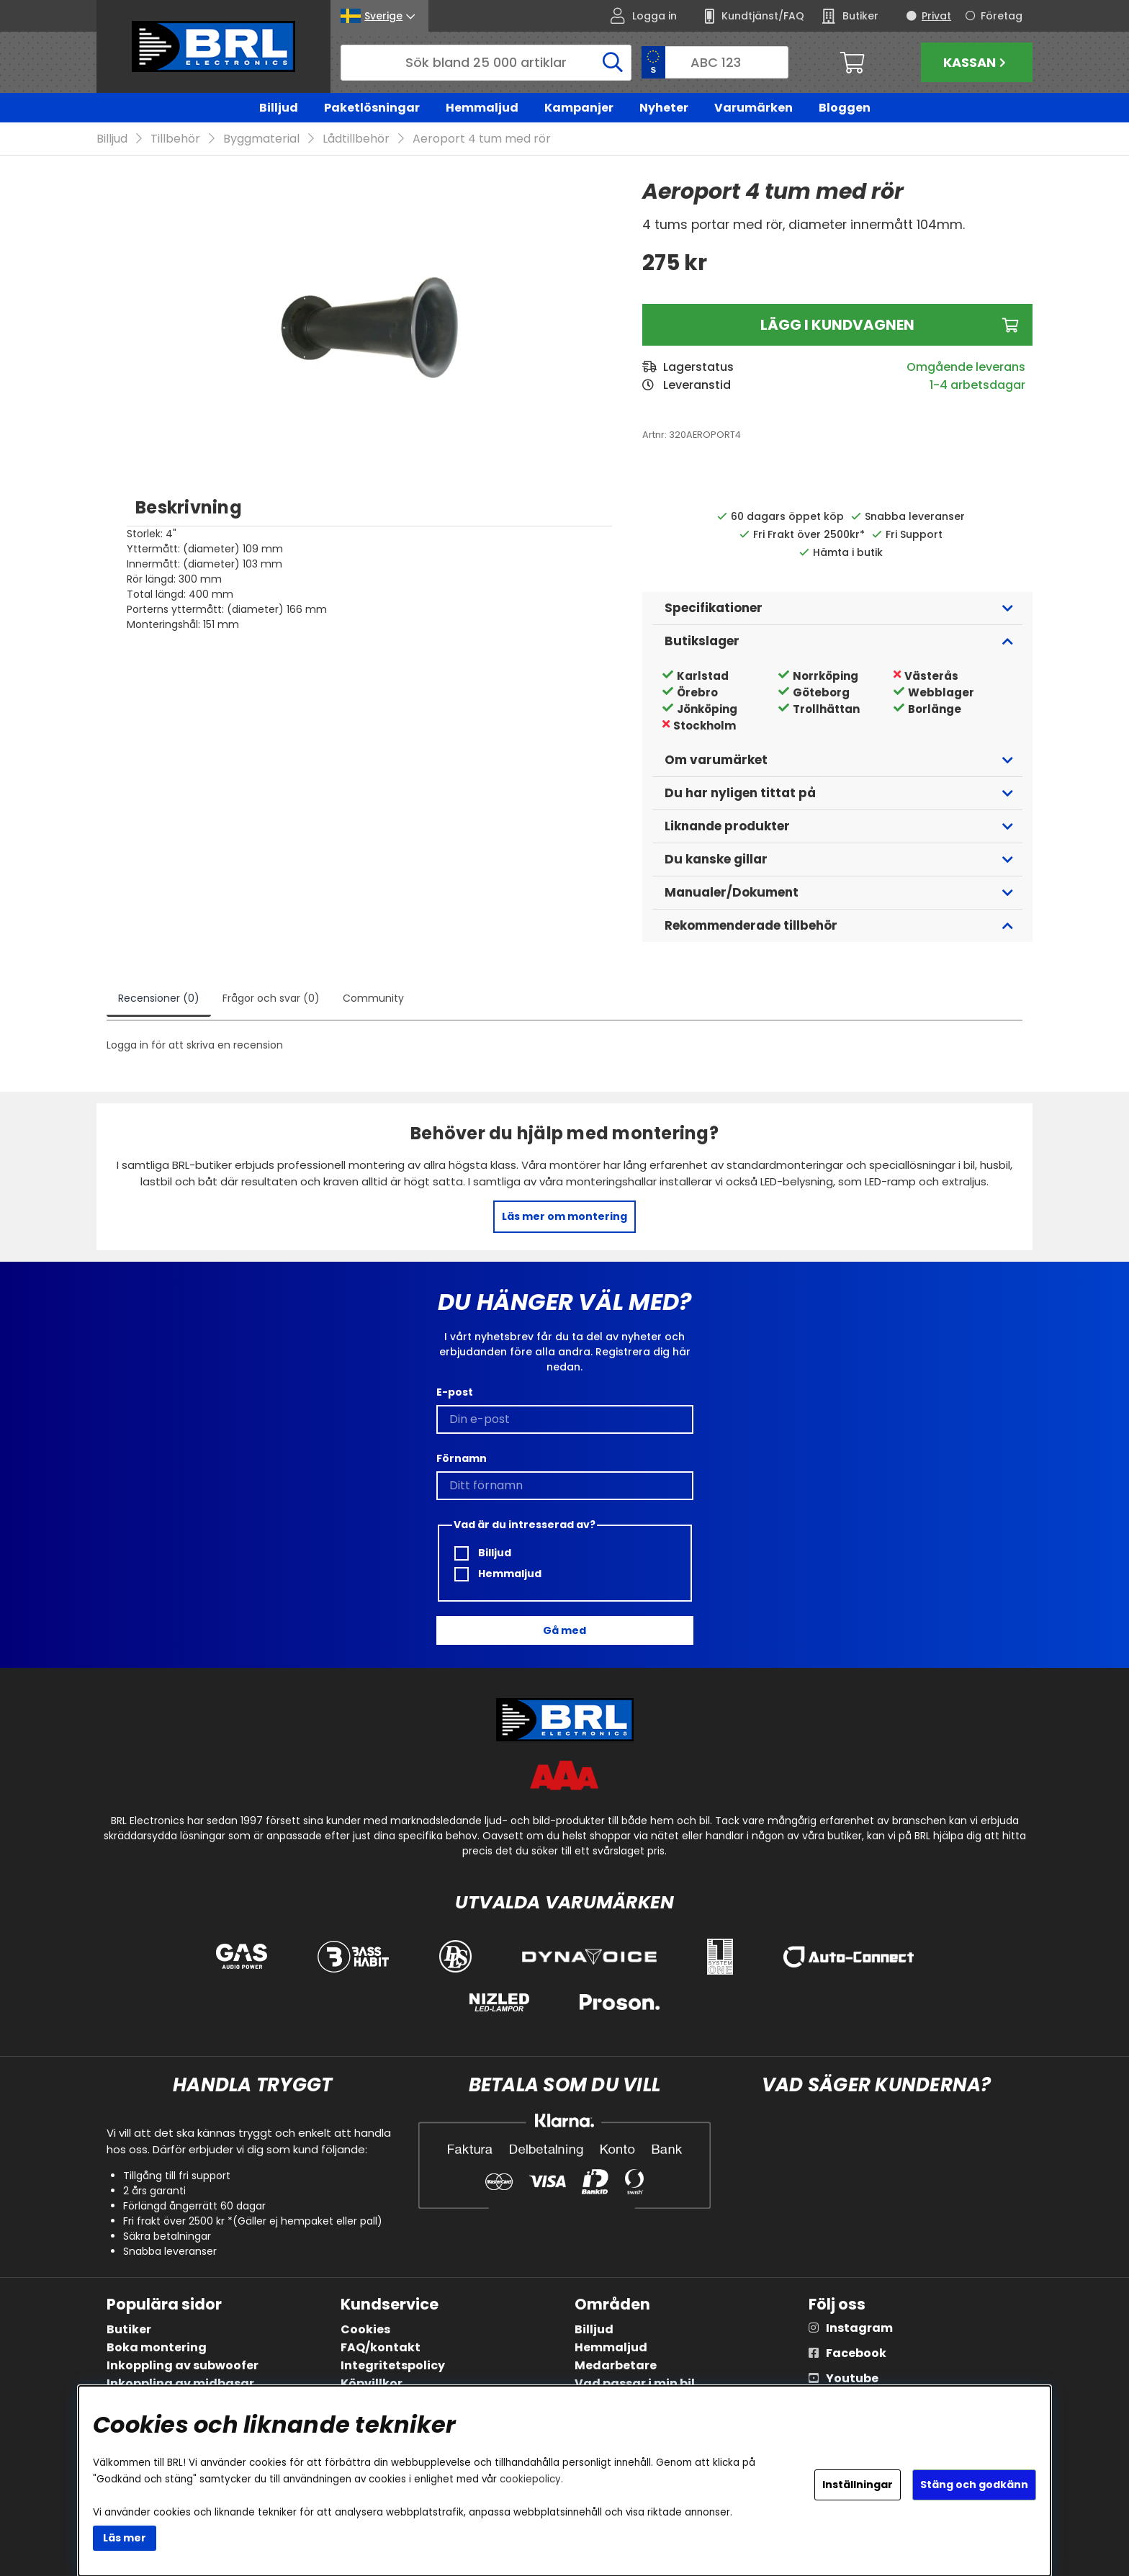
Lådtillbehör (356, 139)
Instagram (859, 2328)
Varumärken (753, 107)
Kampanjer (578, 107)
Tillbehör (175, 139)
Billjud (278, 107)
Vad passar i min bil (635, 2383)
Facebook (856, 2353)
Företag (1001, 16)
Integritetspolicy (393, 2365)
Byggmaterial (261, 139)
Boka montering (157, 2347)
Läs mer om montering (564, 1217)
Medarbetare (616, 2365)
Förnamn (461, 1459)
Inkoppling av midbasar (180, 2383)
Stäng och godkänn (974, 2484)
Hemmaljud (482, 107)
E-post (454, 1393)
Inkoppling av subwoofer (182, 2365)
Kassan (976, 62)
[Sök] (486, 63)
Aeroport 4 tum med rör (482, 139)
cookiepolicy (530, 2479)
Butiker (129, 2329)
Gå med (564, 1630)
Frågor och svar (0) (271, 999)
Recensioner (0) (158, 999)
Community (373, 999)
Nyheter (663, 107)
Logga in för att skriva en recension (195, 1045)
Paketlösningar (372, 107)
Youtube (852, 2378)
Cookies (365, 2329)
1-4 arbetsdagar (977, 385)
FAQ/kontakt (380, 2347)
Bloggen (845, 107)
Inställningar (857, 2484)
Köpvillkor (371, 2383)
